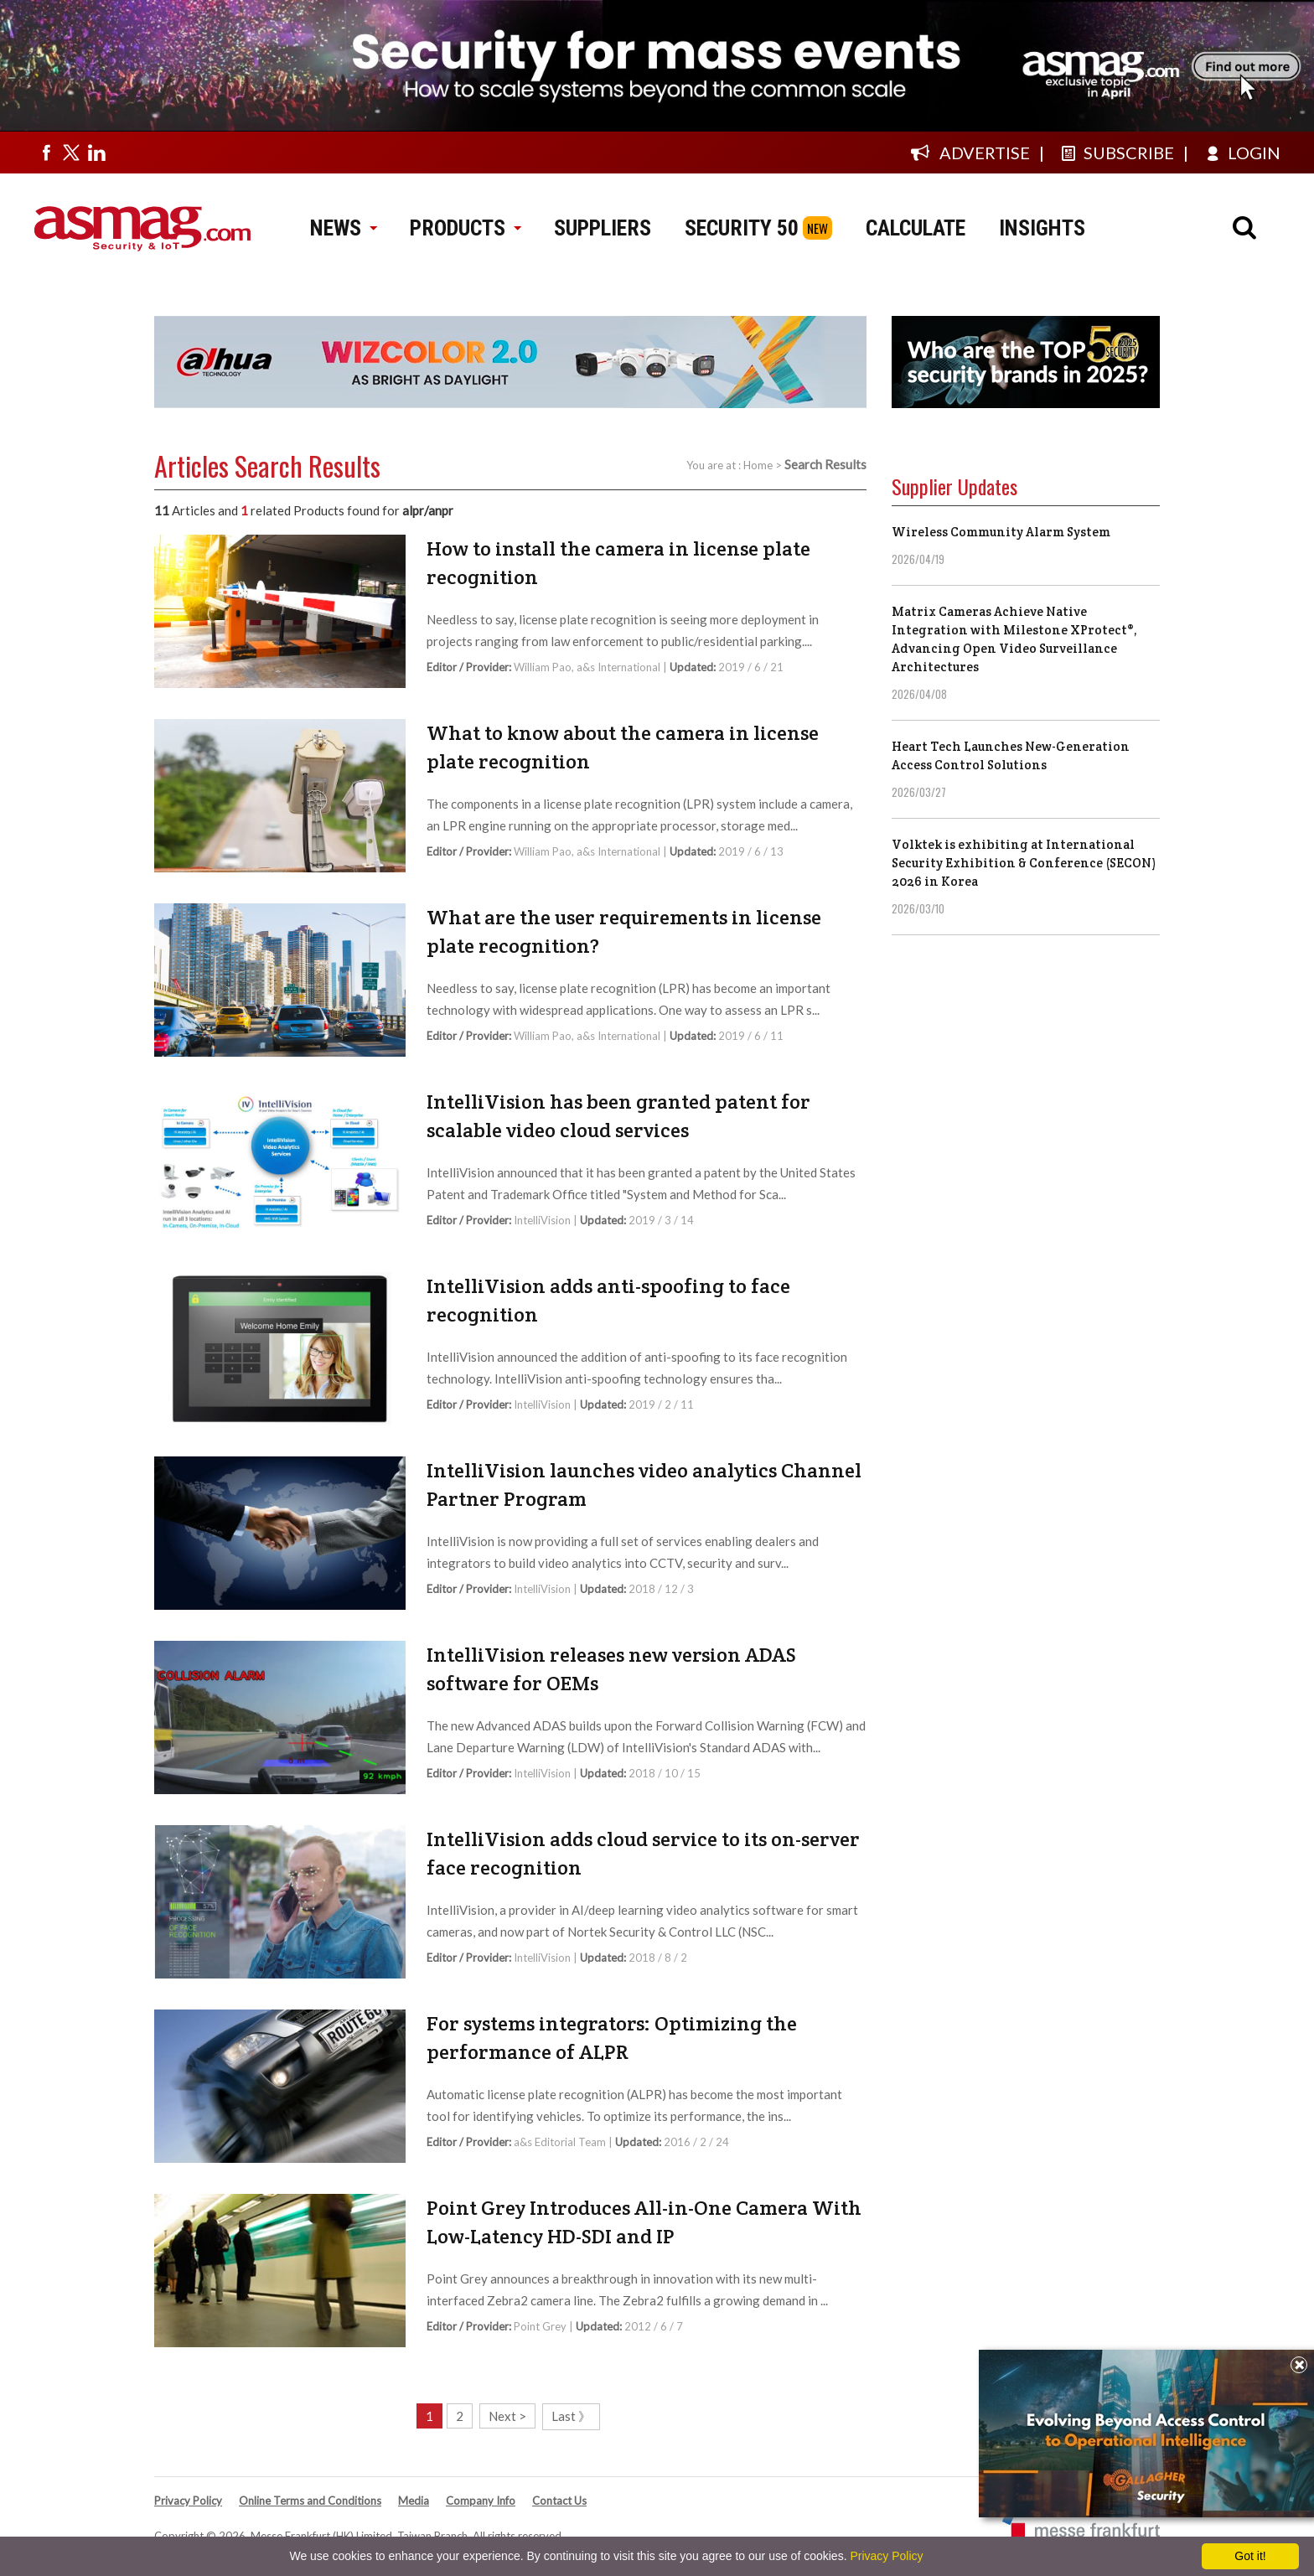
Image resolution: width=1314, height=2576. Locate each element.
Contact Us (559, 2500)
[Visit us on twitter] (71, 152)
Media (413, 2500)
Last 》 (571, 2415)
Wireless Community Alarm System (1001, 532)
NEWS (343, 228)
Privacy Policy (188, 2500)
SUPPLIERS (602, 228)
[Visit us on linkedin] (96, 152)
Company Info (480, 2500)
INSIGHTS (1042, 228)
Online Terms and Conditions (310, 2500)
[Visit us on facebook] (46, 152)
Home (758, 465)
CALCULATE (915, 228)
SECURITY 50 (742, 228)
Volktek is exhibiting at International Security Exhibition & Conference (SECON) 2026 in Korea (1024, 862)
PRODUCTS (465, 228)
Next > (507, 2415)
